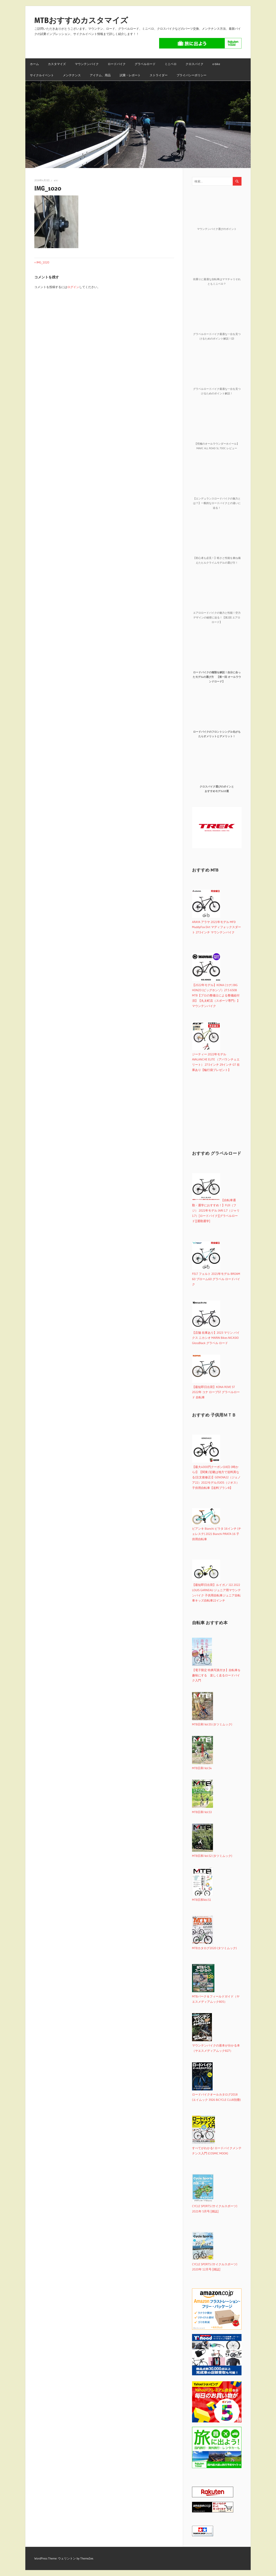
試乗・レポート (130, 75)
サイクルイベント (42, 75)
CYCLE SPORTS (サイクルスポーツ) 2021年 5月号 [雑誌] (214, 2206)
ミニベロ (171, 64)
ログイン (73, 287)
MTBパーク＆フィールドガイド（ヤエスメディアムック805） (216, 1996)
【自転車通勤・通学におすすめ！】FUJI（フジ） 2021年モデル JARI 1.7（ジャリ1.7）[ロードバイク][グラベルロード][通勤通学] (216, 1210)
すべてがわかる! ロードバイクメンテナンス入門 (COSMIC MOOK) (217, 2148)
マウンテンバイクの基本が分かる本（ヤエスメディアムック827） (216, 2045)
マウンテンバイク (87, 64)
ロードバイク (117, 64)
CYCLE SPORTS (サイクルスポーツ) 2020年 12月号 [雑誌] (214, 2264)
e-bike (216, 64)
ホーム (34, 64)
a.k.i (56, 180)
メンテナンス (72, 75)
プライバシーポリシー (191, 75)
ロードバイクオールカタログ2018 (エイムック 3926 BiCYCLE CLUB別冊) (216, 2094)
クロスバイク (194, 64)
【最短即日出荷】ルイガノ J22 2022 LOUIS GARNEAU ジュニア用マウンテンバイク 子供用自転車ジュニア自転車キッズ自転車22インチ (216, 1590)
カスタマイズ (57, 64)
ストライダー (159, 75)
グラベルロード (145, 64)
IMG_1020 (42, 262)
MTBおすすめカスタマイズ (81, 20)
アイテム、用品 (100, 75)
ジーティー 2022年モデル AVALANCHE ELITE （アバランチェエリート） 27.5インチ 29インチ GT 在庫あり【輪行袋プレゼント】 (216, 1059)
